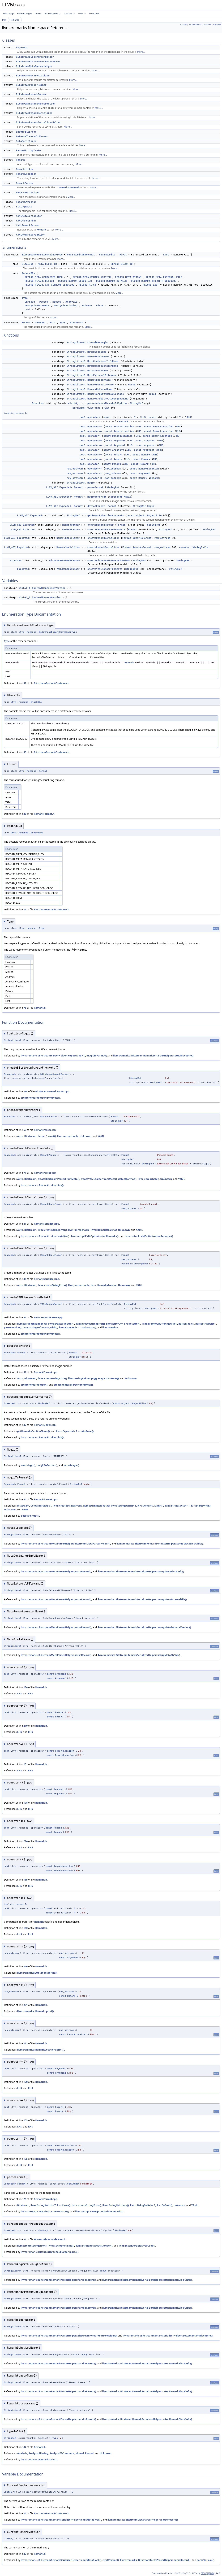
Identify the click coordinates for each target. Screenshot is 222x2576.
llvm (4, 20)
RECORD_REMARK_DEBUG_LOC (75, 280)
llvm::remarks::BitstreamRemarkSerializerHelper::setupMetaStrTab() (138, 1655)
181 (25, 1764)
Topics (38, 13)
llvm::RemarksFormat (104, 1230)
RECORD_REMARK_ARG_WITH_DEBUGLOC (153, 280)
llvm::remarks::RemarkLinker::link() (42, 1185)
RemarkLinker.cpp (45, 1424)
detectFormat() (47, 1136)
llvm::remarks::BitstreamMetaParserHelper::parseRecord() (56, 1571)
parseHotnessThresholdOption (107, 403)
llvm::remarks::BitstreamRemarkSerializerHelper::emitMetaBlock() (61, 2519)
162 (25, 1928)
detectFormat (96, 506)
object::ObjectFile (148, 515)
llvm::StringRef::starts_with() (40, 1327)
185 (25, 1879)
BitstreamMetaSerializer (32, 75)
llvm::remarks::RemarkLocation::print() (40, 2049)
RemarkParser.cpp (45, 1130)
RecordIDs (28, 273)
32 (24, 2239)
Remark (20, 159)
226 (25, 1966)
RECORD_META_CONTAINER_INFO (44, 277)
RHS (188, 417)
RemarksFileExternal (81, 254)
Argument (22, 47)
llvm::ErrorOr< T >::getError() (123, 1323)
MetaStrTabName (97, 370)
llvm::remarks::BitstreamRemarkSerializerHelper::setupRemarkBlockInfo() (147, 2279)
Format (26, 322)
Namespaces (52, 13)
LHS (143, 417)
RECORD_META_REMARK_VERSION (92, 277)
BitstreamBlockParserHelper (35, 56)
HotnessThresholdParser (32, 136)
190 (25, 2081)
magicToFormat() (96, 1055)
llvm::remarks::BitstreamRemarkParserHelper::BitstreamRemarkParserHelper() (69, 2335)
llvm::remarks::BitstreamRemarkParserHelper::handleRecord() (58, 2279)
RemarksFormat (142, 537)
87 (24, 2447)
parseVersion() (13, 1327)
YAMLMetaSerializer (29, 215)
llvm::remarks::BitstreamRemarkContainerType (48, 631)
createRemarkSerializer (103, 537)
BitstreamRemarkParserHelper (35, 103)
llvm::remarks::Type (31, 928)
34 (24, 1499)
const (107, 417)
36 (24, 1279)
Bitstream (76, 322)
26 (24, 813)
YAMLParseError (26, 220)
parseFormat (95, 487)
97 (24, 1317)
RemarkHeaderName (99, 379)
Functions (207, 24)
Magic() (158, 1505)
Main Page (8, 13)
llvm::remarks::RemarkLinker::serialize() (45, 1236)
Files (82, 13)
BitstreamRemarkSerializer (34, 113)
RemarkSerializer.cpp (46, 1223)
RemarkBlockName (98, 356)
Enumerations (195, 24)
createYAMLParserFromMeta (104, 569)
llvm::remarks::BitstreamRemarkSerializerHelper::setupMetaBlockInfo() (159, 1543)
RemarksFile (107, 254)
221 (25, 2043)
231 (25, 2005)
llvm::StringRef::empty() (82, 1378)
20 (24, 2199)
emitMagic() (28, 1465)
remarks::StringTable (193, 547)
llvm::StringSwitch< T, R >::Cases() (51, 2205)
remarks (15, 20)
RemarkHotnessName (99, 389)
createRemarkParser (100, 524)
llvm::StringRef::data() (96, 1505)
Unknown (30, 301)
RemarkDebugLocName (100, 384)
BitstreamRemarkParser (31, 94)
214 (25, 1841)
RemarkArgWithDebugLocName (105, 393)
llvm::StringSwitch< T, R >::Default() (132, 1505)
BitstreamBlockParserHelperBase (38, 61)
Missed (56, 301)
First (123, 254)
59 (24, 752)
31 (24, 683)
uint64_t (74, 403)
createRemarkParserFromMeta (106, 529)
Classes (69, 13)
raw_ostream (75, 468)
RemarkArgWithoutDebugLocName (107, 398)
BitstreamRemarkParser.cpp (52, 1091)
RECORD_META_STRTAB (128, 277)
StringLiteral (76, 342)
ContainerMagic (97, 342)
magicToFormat (96, 496)
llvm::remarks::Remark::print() (35, 2011)
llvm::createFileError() (61, 1323)
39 (24, 1424)
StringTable (24, 206)
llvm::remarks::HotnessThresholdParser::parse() (49, 2251)
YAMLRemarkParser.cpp (48, 1317)
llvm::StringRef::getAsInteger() (93, 2245)
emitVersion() (111, 2560)
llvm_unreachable (67, 1136)
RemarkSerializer (27, 192)
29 (24, 2553)
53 (24, 1130)
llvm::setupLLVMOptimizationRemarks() (94, 1236)
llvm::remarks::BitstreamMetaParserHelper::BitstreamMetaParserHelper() (65, 1543)
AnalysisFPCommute (37, 305)
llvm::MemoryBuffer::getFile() (159, 1323)
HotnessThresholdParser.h (49, 2239)
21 (24, 1223)
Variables (217, 24)
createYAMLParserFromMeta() (98, 1179)
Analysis (71, 301)
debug (131, 384)
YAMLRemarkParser (27, 225)
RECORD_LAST (151, 284)
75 (24, 909)
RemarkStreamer (26, 201)
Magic (91, 482)
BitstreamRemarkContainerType (42, 254)
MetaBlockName (96, 351)
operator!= (94, 431)
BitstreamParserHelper (31, 84)
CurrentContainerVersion (49, 588)
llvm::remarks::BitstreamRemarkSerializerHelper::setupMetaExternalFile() (142, 1599)
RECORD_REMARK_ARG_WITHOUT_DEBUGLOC (49, 284)
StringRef (136, 403)
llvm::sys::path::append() (32, 1323)
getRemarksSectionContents (105, 515)
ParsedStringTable (28, 150)
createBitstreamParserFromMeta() (58, 1179)
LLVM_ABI (52, 487)
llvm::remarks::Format (33, 770)
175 (25, 2158)
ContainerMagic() (41, 1505)
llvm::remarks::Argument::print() (37, 1972)
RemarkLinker (24, 169)
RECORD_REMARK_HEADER (39, 280)
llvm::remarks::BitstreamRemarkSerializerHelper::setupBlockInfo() (153, 1055)
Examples (94, 13)
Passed (43, 301)
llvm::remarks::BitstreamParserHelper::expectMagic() (53, 1055)
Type (25, 297)
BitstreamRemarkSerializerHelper (38, 122)
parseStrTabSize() (205, 1323)
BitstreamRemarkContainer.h (51, 683)
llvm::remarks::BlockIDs (26, 701)
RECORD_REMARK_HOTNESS (111, 280)
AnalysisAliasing (65, 305)
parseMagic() (186, 1323)
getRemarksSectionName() (33, 1431)
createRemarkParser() (34, 1384)
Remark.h (40, 1007)
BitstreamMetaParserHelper (34, 66)
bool (83, 417)
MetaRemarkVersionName (102, 365)
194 (25, 1687)
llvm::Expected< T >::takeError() (77, 1327)
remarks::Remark (69, 187)
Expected (37, 403)
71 (24, 1172)
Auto (52, 322)
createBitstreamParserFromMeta (108, 560)
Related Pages (24, 13)
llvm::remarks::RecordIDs (27, 832)
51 (24, 1372)
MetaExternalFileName (102, 375)
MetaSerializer (26, 141)
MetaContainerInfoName (102, 361)
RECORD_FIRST (87, 284)
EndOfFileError (26, 131)
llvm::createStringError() (52, 1230)
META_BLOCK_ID (47, 264)
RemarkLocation (26, 173)
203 (25, 2120)
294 (25, 1091)
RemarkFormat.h (44, 813)
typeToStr (94, 408)
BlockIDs (27, 264)
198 (25, 1802)
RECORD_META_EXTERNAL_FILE (164, 277)
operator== (94, 426)
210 (25, 1725)
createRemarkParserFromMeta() (40, 1097)
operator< (94, 417)
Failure (87, 305)
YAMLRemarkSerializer (30, 234)
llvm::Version (110, 1327)
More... (141, 51)
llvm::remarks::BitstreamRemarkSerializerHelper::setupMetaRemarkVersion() (144, 1627)
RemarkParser (24, 183)
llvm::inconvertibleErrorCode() (137, 2245)
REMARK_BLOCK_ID (122, 264)
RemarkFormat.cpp (45, 1372)
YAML (63, 322)
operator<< (94, 468)
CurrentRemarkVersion (46, 597)
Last (166, 254)
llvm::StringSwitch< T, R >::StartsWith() (188, 1505)
